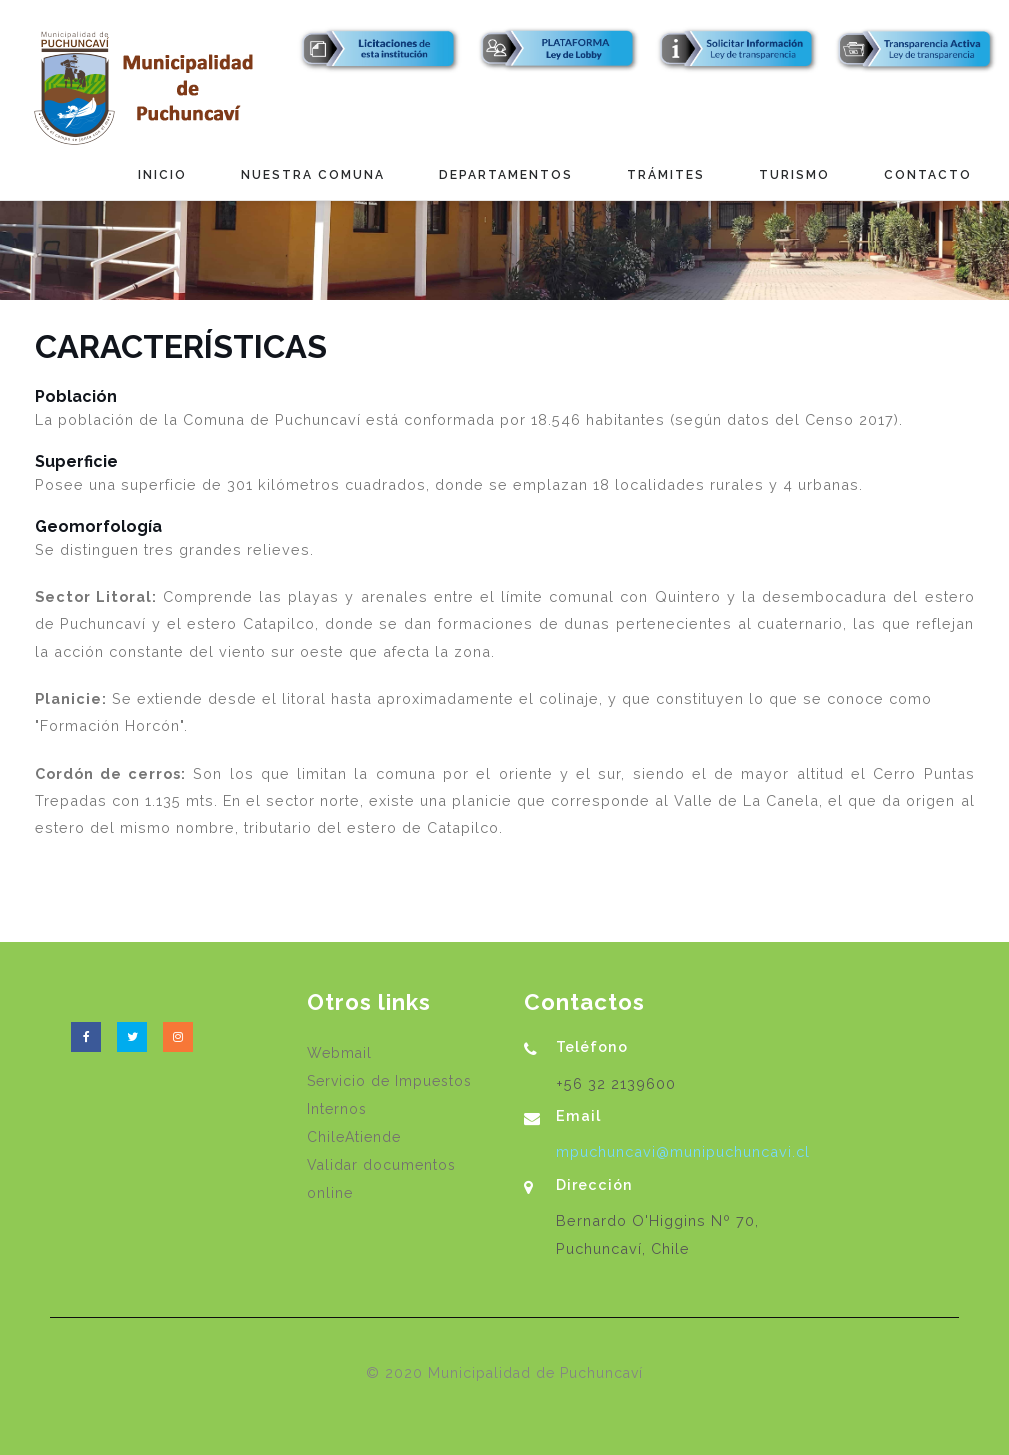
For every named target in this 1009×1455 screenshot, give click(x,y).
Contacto (928, 175)
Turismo (794, 175)
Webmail (339, 1053)
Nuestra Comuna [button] (313, 175)
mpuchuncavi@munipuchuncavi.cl (683, 1151)
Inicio (162, 175)
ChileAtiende (354, 1137)
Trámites (666, 175)
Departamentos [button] (506, 175)
